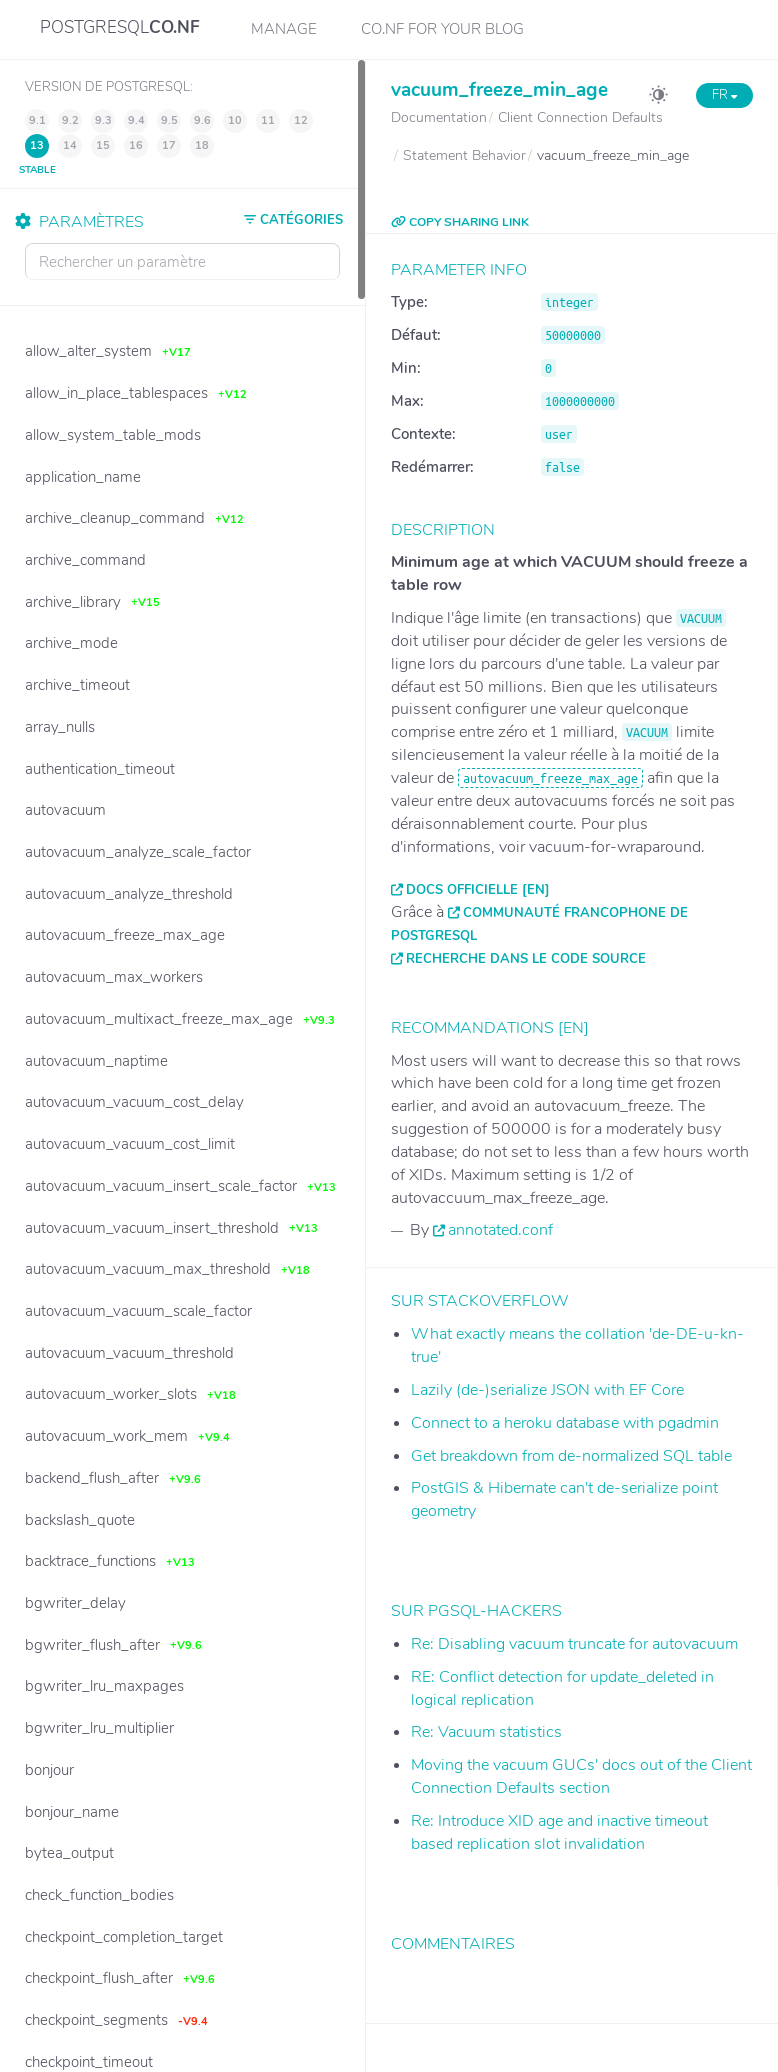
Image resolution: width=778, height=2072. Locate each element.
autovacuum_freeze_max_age (550, 778)
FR (724, 95)
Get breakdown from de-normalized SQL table (571, 1456)
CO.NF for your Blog (442, 29)
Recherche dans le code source (526, 959)
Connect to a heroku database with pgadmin (565, 1423)
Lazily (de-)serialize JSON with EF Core (547, 1390)
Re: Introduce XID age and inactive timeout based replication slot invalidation (559, 1832)
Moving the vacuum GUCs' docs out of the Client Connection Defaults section (581, 1776)
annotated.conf (500, 1230)
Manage (284, 29)
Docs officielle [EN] (478, 890)
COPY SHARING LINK (460, 222)
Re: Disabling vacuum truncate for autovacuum (574, 1644)
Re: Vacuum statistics (486, 1732)
